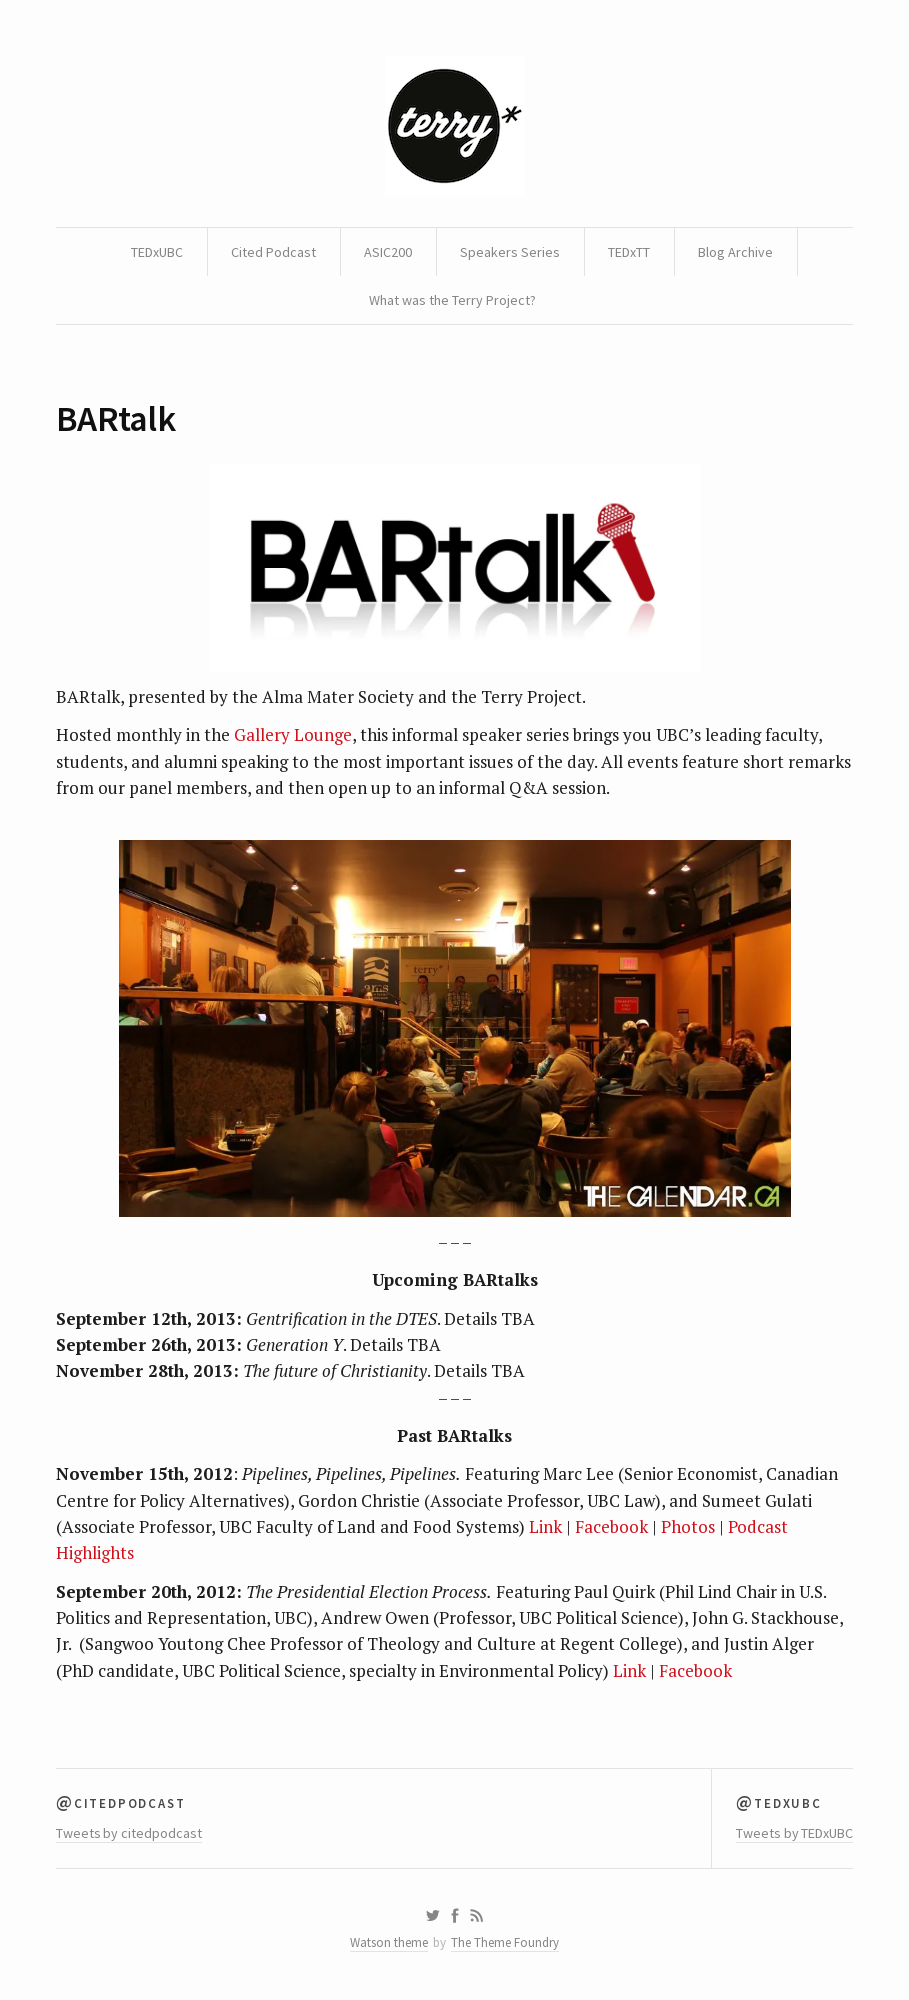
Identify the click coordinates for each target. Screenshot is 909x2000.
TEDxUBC (157, 252)
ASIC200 (388, 252)
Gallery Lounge (293, 734)
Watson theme (389, 1942)
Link (545, 1526)
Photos (688, 1526)
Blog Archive (735, 252)
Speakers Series (510, 252)
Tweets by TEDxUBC (794, 1833)
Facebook (611, 1526)
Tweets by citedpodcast (129, 1833)
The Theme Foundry (505, 1942)
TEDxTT (629, 252)
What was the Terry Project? (452, 300)
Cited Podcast (273, 252)
